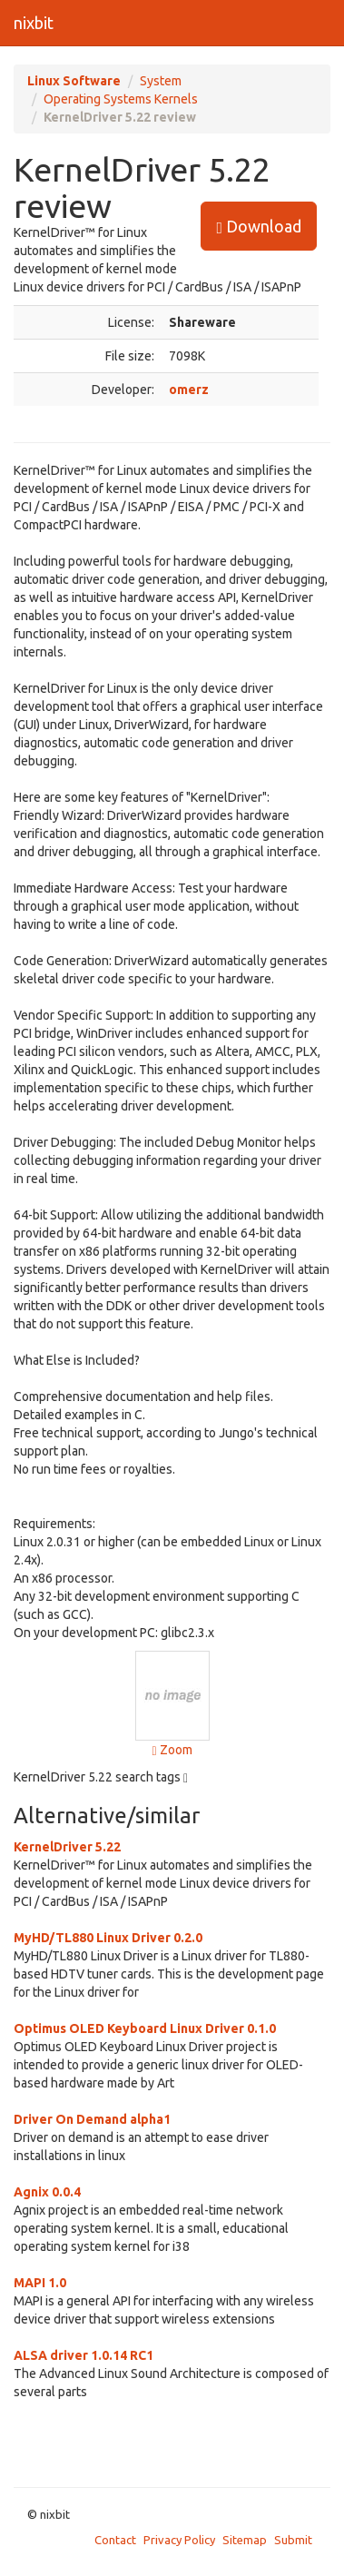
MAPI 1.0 (40, 2282)
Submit (293, 2539)
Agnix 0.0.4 (47, 2192)
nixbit (34, 23)
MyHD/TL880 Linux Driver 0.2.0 (108, 1937)
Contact (115, 2539)
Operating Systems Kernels (121, 99)
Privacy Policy (179, 2539)
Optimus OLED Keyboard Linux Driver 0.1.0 (145, 2028)
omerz (189, 389)
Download (258, 226)
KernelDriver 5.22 (67, 1847)
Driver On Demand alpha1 (92, 2119)
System (161, 81)
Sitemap (244, 2539)
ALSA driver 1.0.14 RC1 (83, 2355)
